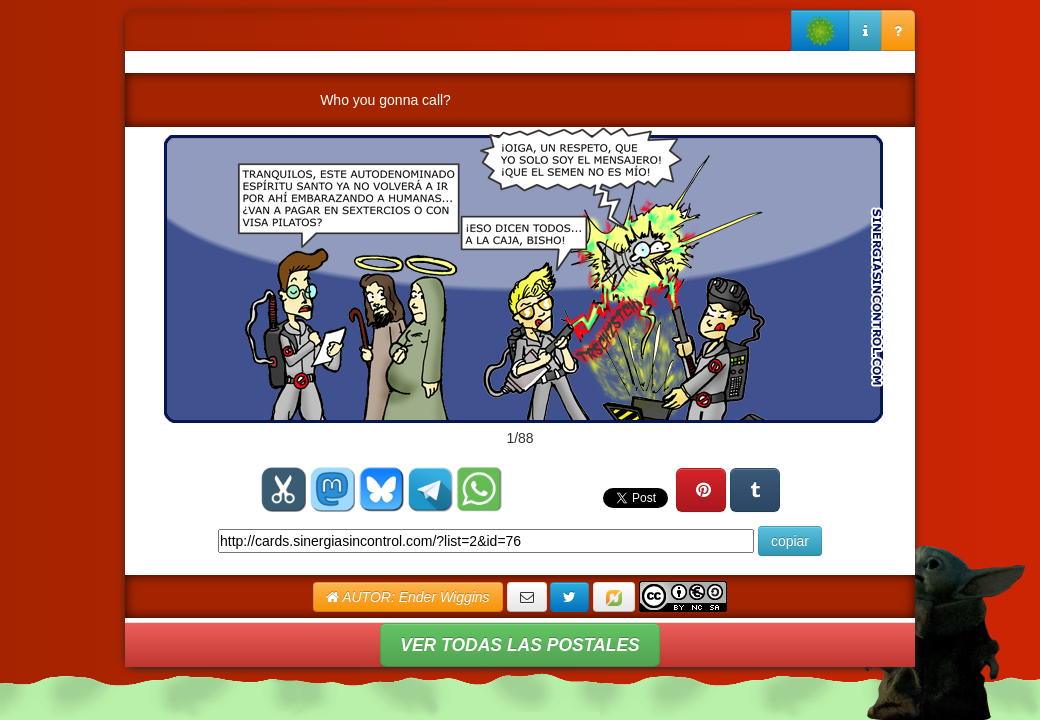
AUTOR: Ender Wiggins (408, 597)
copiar (790, 541)
